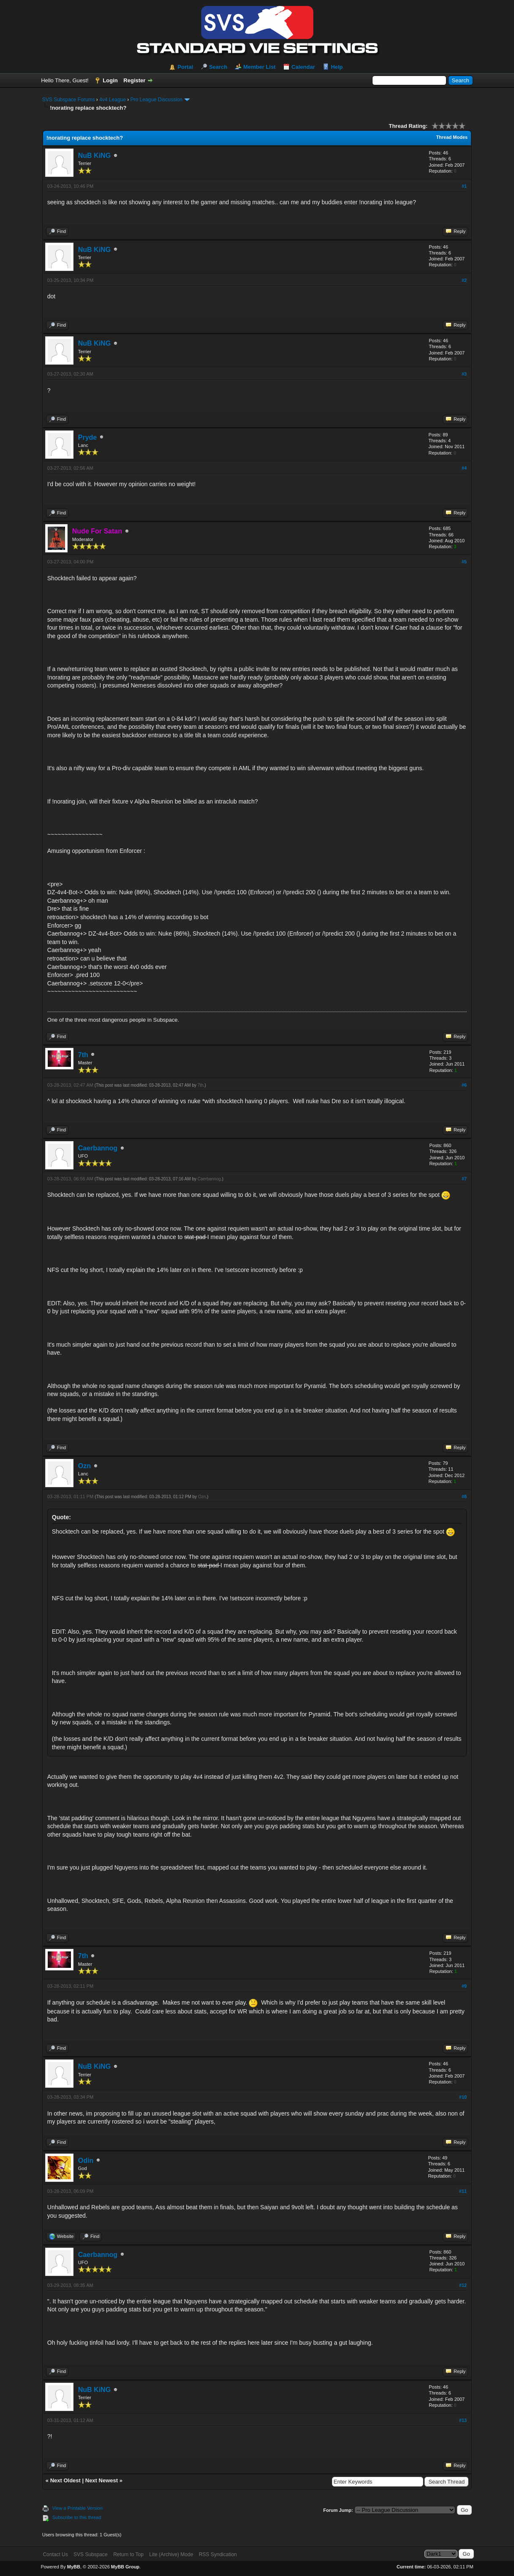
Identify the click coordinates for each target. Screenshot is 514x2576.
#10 (463, 2097)
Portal (185, 67)
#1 (464, 186)
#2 (464, 280)
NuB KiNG (94, 155)
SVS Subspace (90, 2554)
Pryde (87, 437)
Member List (259, 67)
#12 (463, 2285)
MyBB (73, 2566)
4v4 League (112, 100)
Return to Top (128, 2554)
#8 (464, 1496)
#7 (464, 1178)
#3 (464, 373)
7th (83, 1054)
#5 (464, 561)
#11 (463, 2191)
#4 (464, 468)
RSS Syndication (218, 2554)
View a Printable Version (77, 2508)
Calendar (303, 67)
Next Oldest (65, 2480)
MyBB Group (125, 2566)
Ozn (84, 1465)
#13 (463, 2420)
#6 (464, 1085)
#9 (464, 1986)
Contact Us (55, 2554)
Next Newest (101, 2480)
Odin (85, 2160)
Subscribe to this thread (76, 2517)
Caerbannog (97, 1148)
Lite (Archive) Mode (171, 2554)
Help (337, 67)
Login (110, 80)
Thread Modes (452, 137)
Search (218, 67)
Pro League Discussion (156, 100)
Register (134, 80)
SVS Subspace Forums (68, 100)
